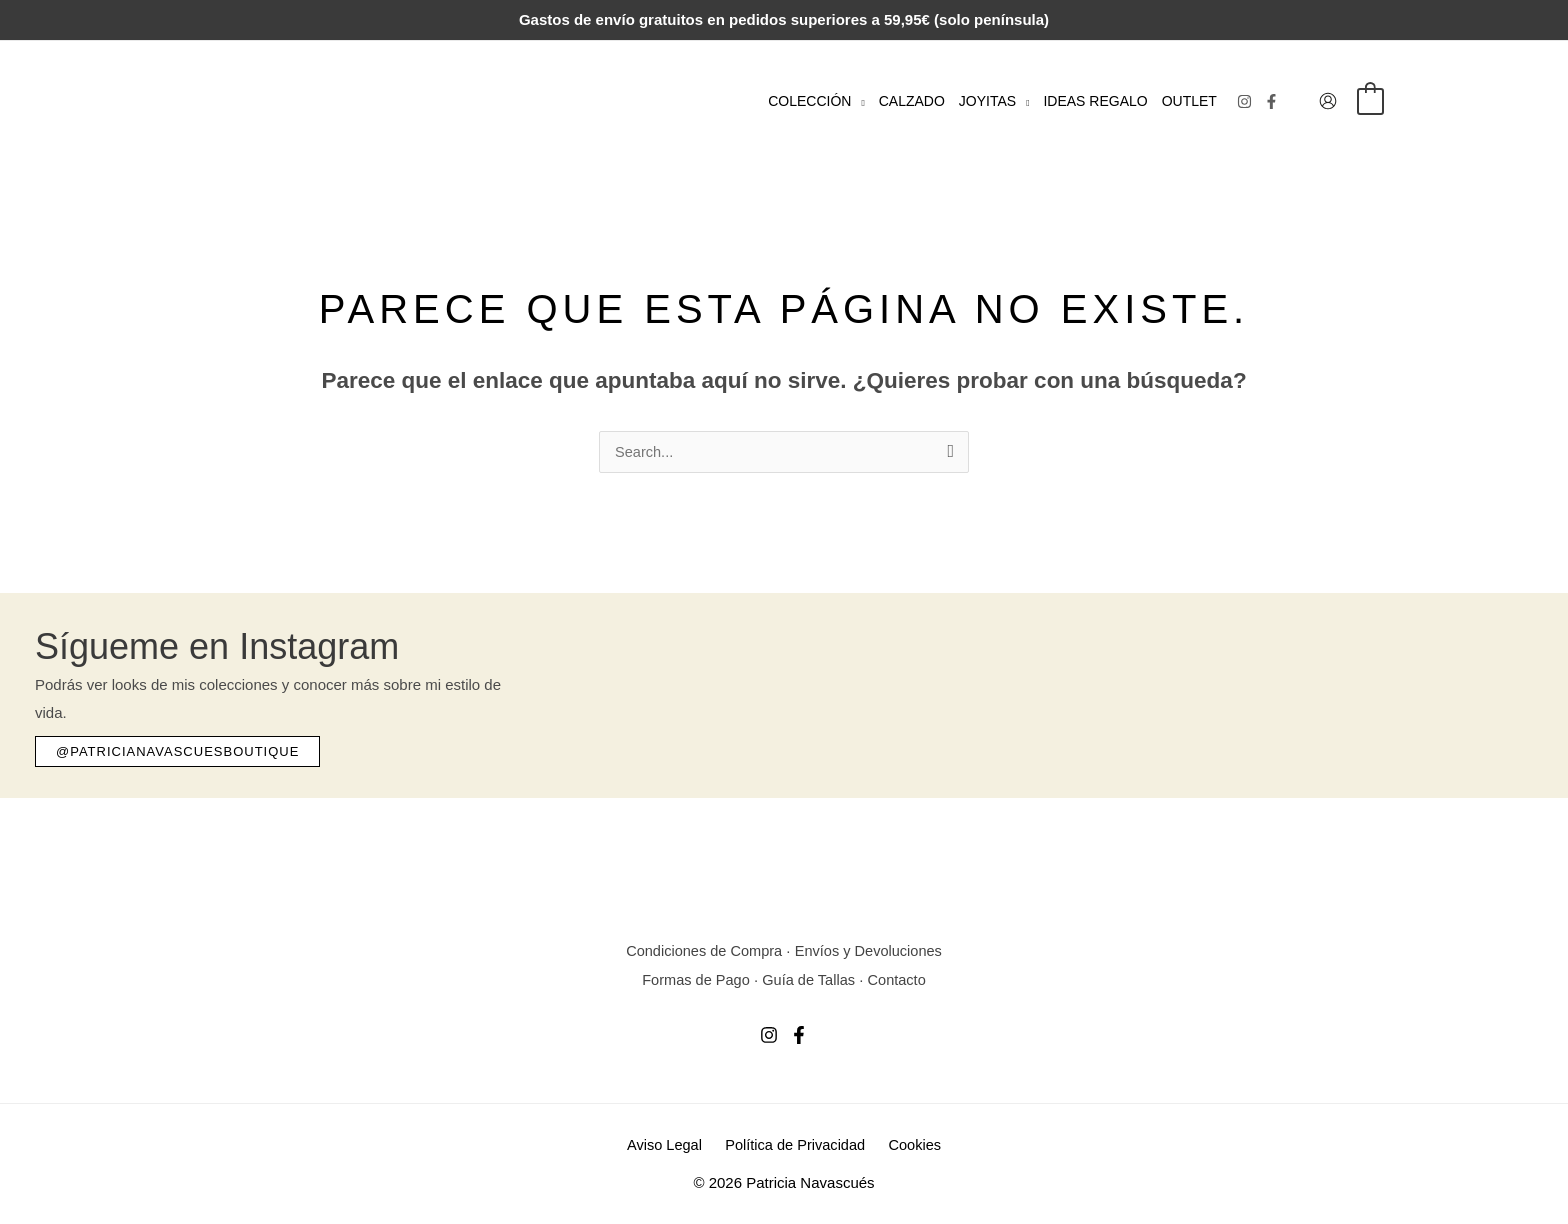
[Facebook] (1271, 101)
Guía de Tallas (810, 979)
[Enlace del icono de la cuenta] (1328, 101)
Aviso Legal (669, 1144)
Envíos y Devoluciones (871, 951)
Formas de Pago (693, 979)
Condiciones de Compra (701, 951)
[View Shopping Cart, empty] (1370, 100)
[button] (857, 101)
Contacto (900, 979)
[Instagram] (1244, 101)
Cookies (910, 1144)
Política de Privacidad (795, 1144)
